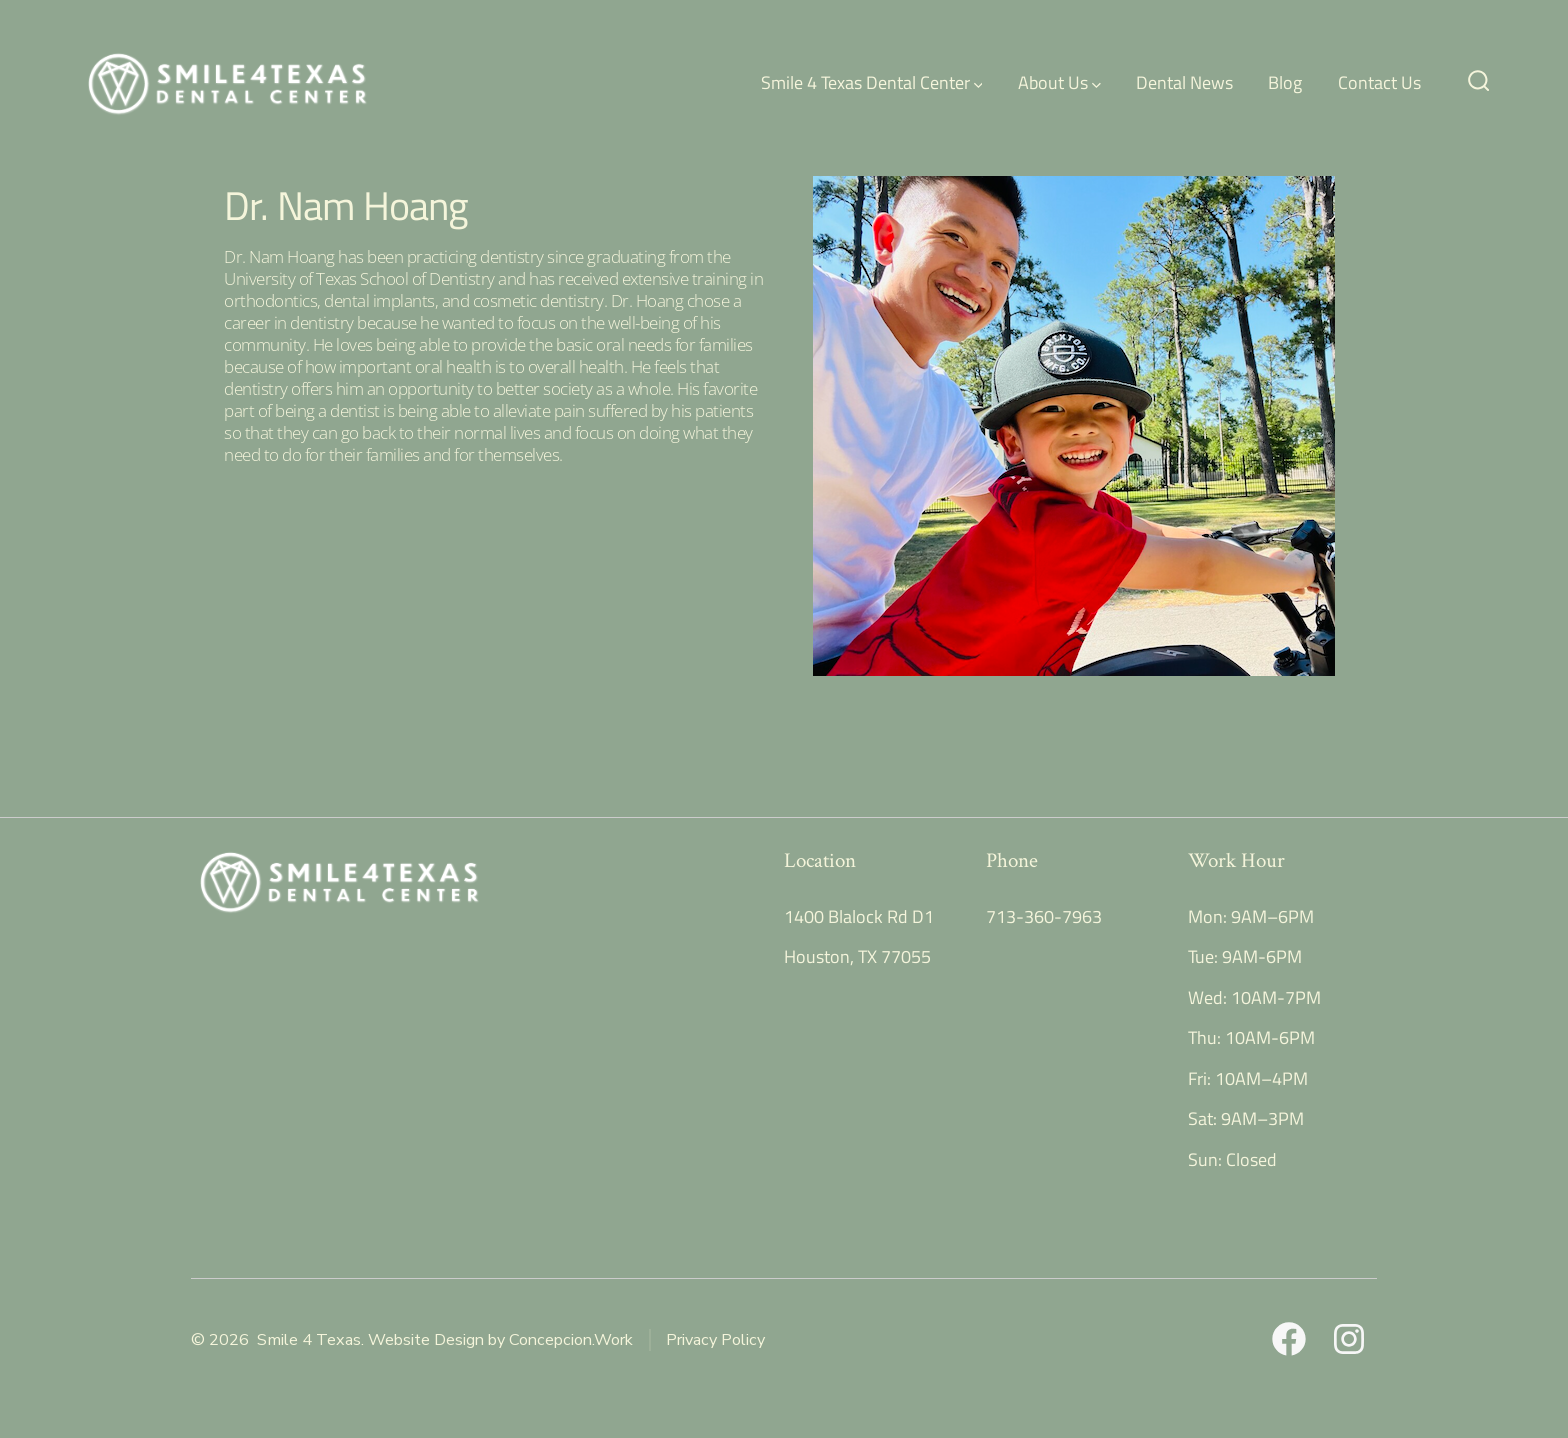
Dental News (1184, 82)
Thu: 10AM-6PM (1251, 1037)
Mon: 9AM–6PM (1251, 916)
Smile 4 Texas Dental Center (872, 82)
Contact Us (1379, 82)
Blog (1285, 82)
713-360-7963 (1044, 916)
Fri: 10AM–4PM (1248, 1078)
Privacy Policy (715, 1340)
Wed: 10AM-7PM (1254, 997)
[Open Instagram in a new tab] (1349, 1339)
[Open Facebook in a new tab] (1289, 1339)
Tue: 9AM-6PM (1245, 956)
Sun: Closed (1232, 1159)
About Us (1059, 82)
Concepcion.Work (571, 1340)
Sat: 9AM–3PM (1246, 1118)
